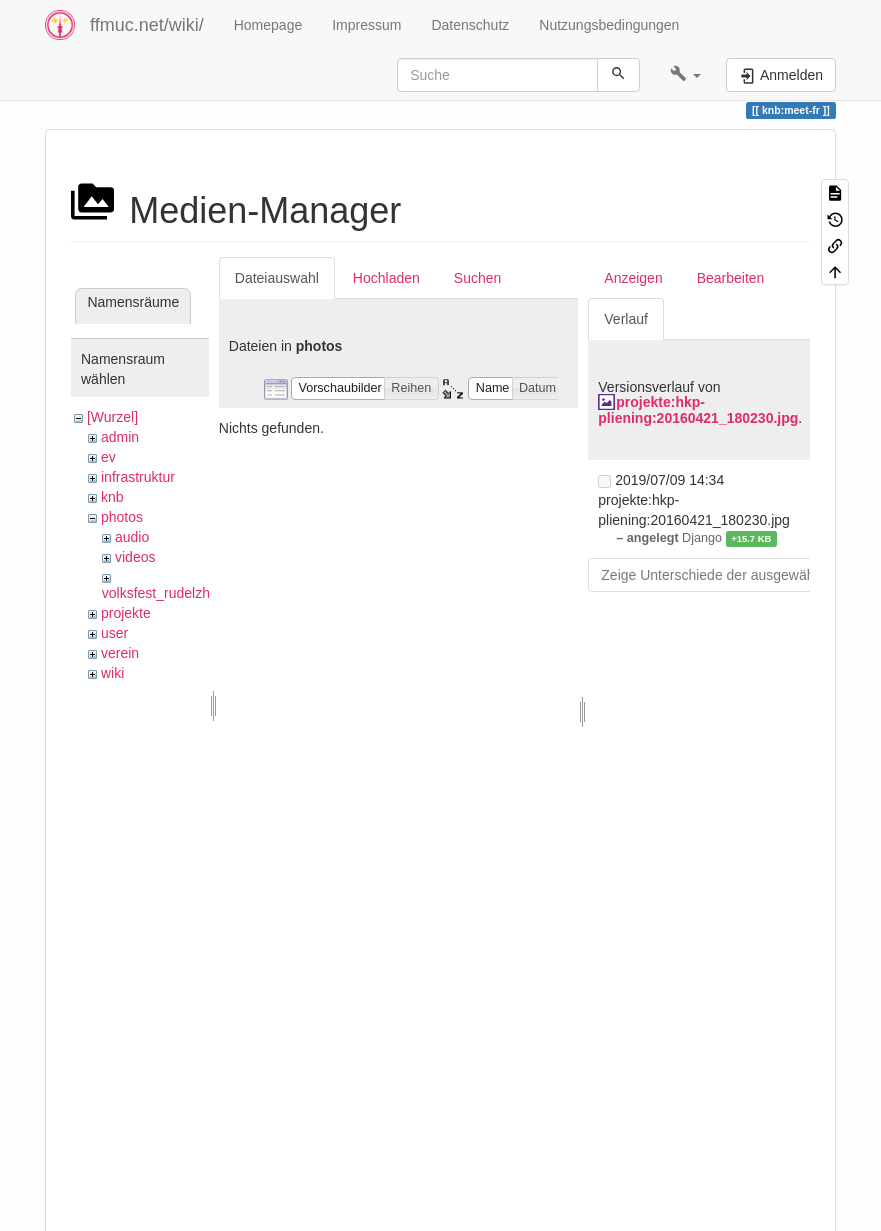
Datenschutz (470, 25)
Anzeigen (633, 278)
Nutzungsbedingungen (609, 25)
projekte (126, 613)
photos (122, 517)
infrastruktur (138, 477)
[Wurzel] (112, 417)
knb (112, 497)
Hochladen (386, 278)
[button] (685, 75)
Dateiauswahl (277, 278)
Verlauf (626, 319)
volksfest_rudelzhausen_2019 (194, 593)
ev (108, 457)
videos (135, 557)
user (114, 633)
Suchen (477, 278)
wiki (112, 673)
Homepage (268, 25)
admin (120, 437)
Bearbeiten (731, 278)
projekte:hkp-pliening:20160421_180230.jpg (698, 409)
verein (120, 653)
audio (132, 537)
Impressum (366, 25)
